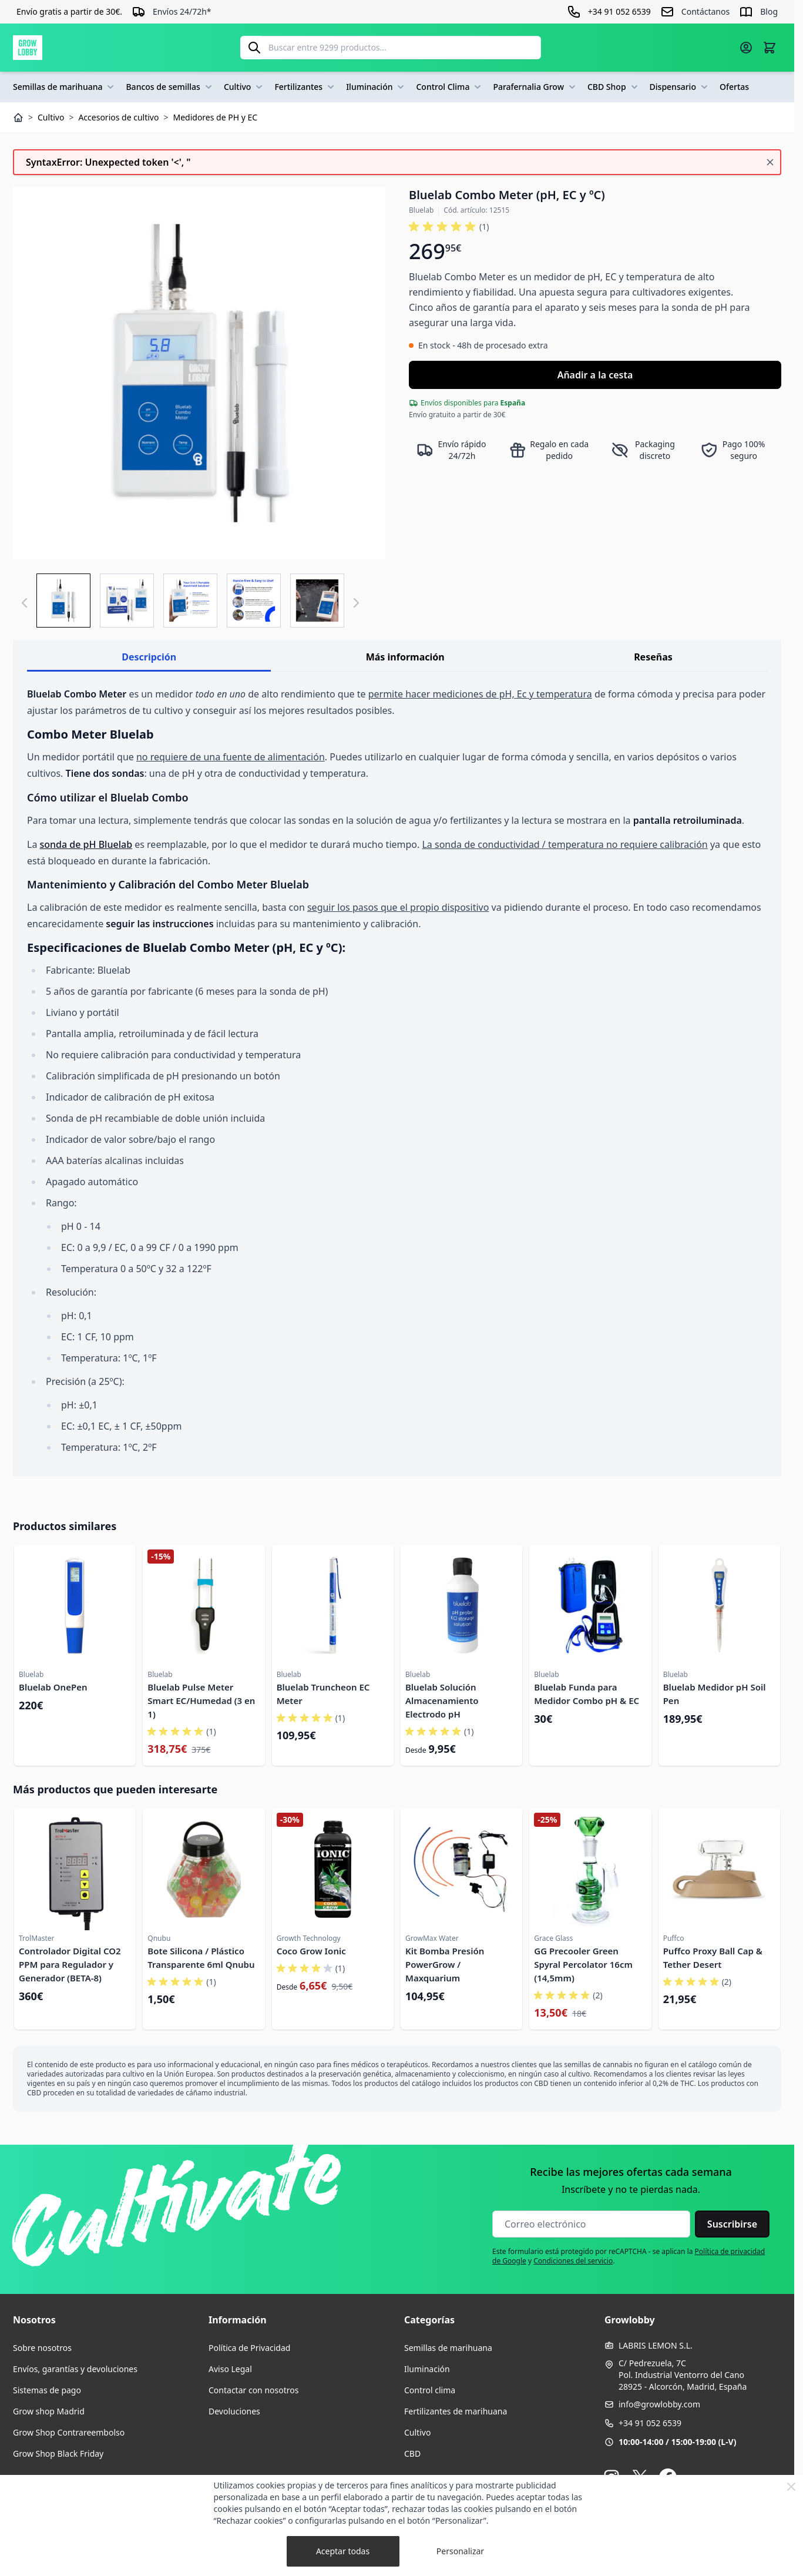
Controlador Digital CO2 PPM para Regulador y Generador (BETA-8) (70, 1964)
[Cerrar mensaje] (770, 162)
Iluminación (376, 87)
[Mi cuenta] (746, 48)
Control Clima (449, 87)
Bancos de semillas (170, 87)
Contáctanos (705, 11)
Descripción (149, 656)
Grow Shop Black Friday (58, 2453)
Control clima (429, 2390)
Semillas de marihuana (64, 87)
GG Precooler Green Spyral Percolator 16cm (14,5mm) (583, 1964)
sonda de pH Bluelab (86, 844)
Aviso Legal (230, 2368)
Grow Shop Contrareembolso (69, 2432)
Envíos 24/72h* (182, 11)
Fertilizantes (305, 87)
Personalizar (460, 2551)
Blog (769, 11)
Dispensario (680, 87)
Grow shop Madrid (49, 2411)
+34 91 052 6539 (650, 2423)
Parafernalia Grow (535, 87)
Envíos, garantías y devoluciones (75, 2368)
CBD (412, 2453)
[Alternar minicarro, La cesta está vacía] (769, 48)
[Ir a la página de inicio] (27, 47)
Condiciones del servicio (573, 2261)
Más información (405, 656)
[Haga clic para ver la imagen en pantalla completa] (199, 373)
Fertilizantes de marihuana (455, 2411)
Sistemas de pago (47, 2390)
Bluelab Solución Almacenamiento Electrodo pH (442, 1700)
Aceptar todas (342, 2551)
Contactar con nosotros (253, 2390)
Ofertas (734, 86)
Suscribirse (732, 2224)
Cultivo (245, 87)
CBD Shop (613, 87)
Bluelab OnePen (53, 1687)
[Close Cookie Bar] (791, 2487)
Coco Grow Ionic (311, 1951)
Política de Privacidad (249, 2347)
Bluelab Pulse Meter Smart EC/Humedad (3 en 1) (201, 1700)
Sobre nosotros (42, 2347)
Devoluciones (234, 2411)
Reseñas (653, 656)
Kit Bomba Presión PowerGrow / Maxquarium (444, 1964)
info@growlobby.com (659, 2404)
